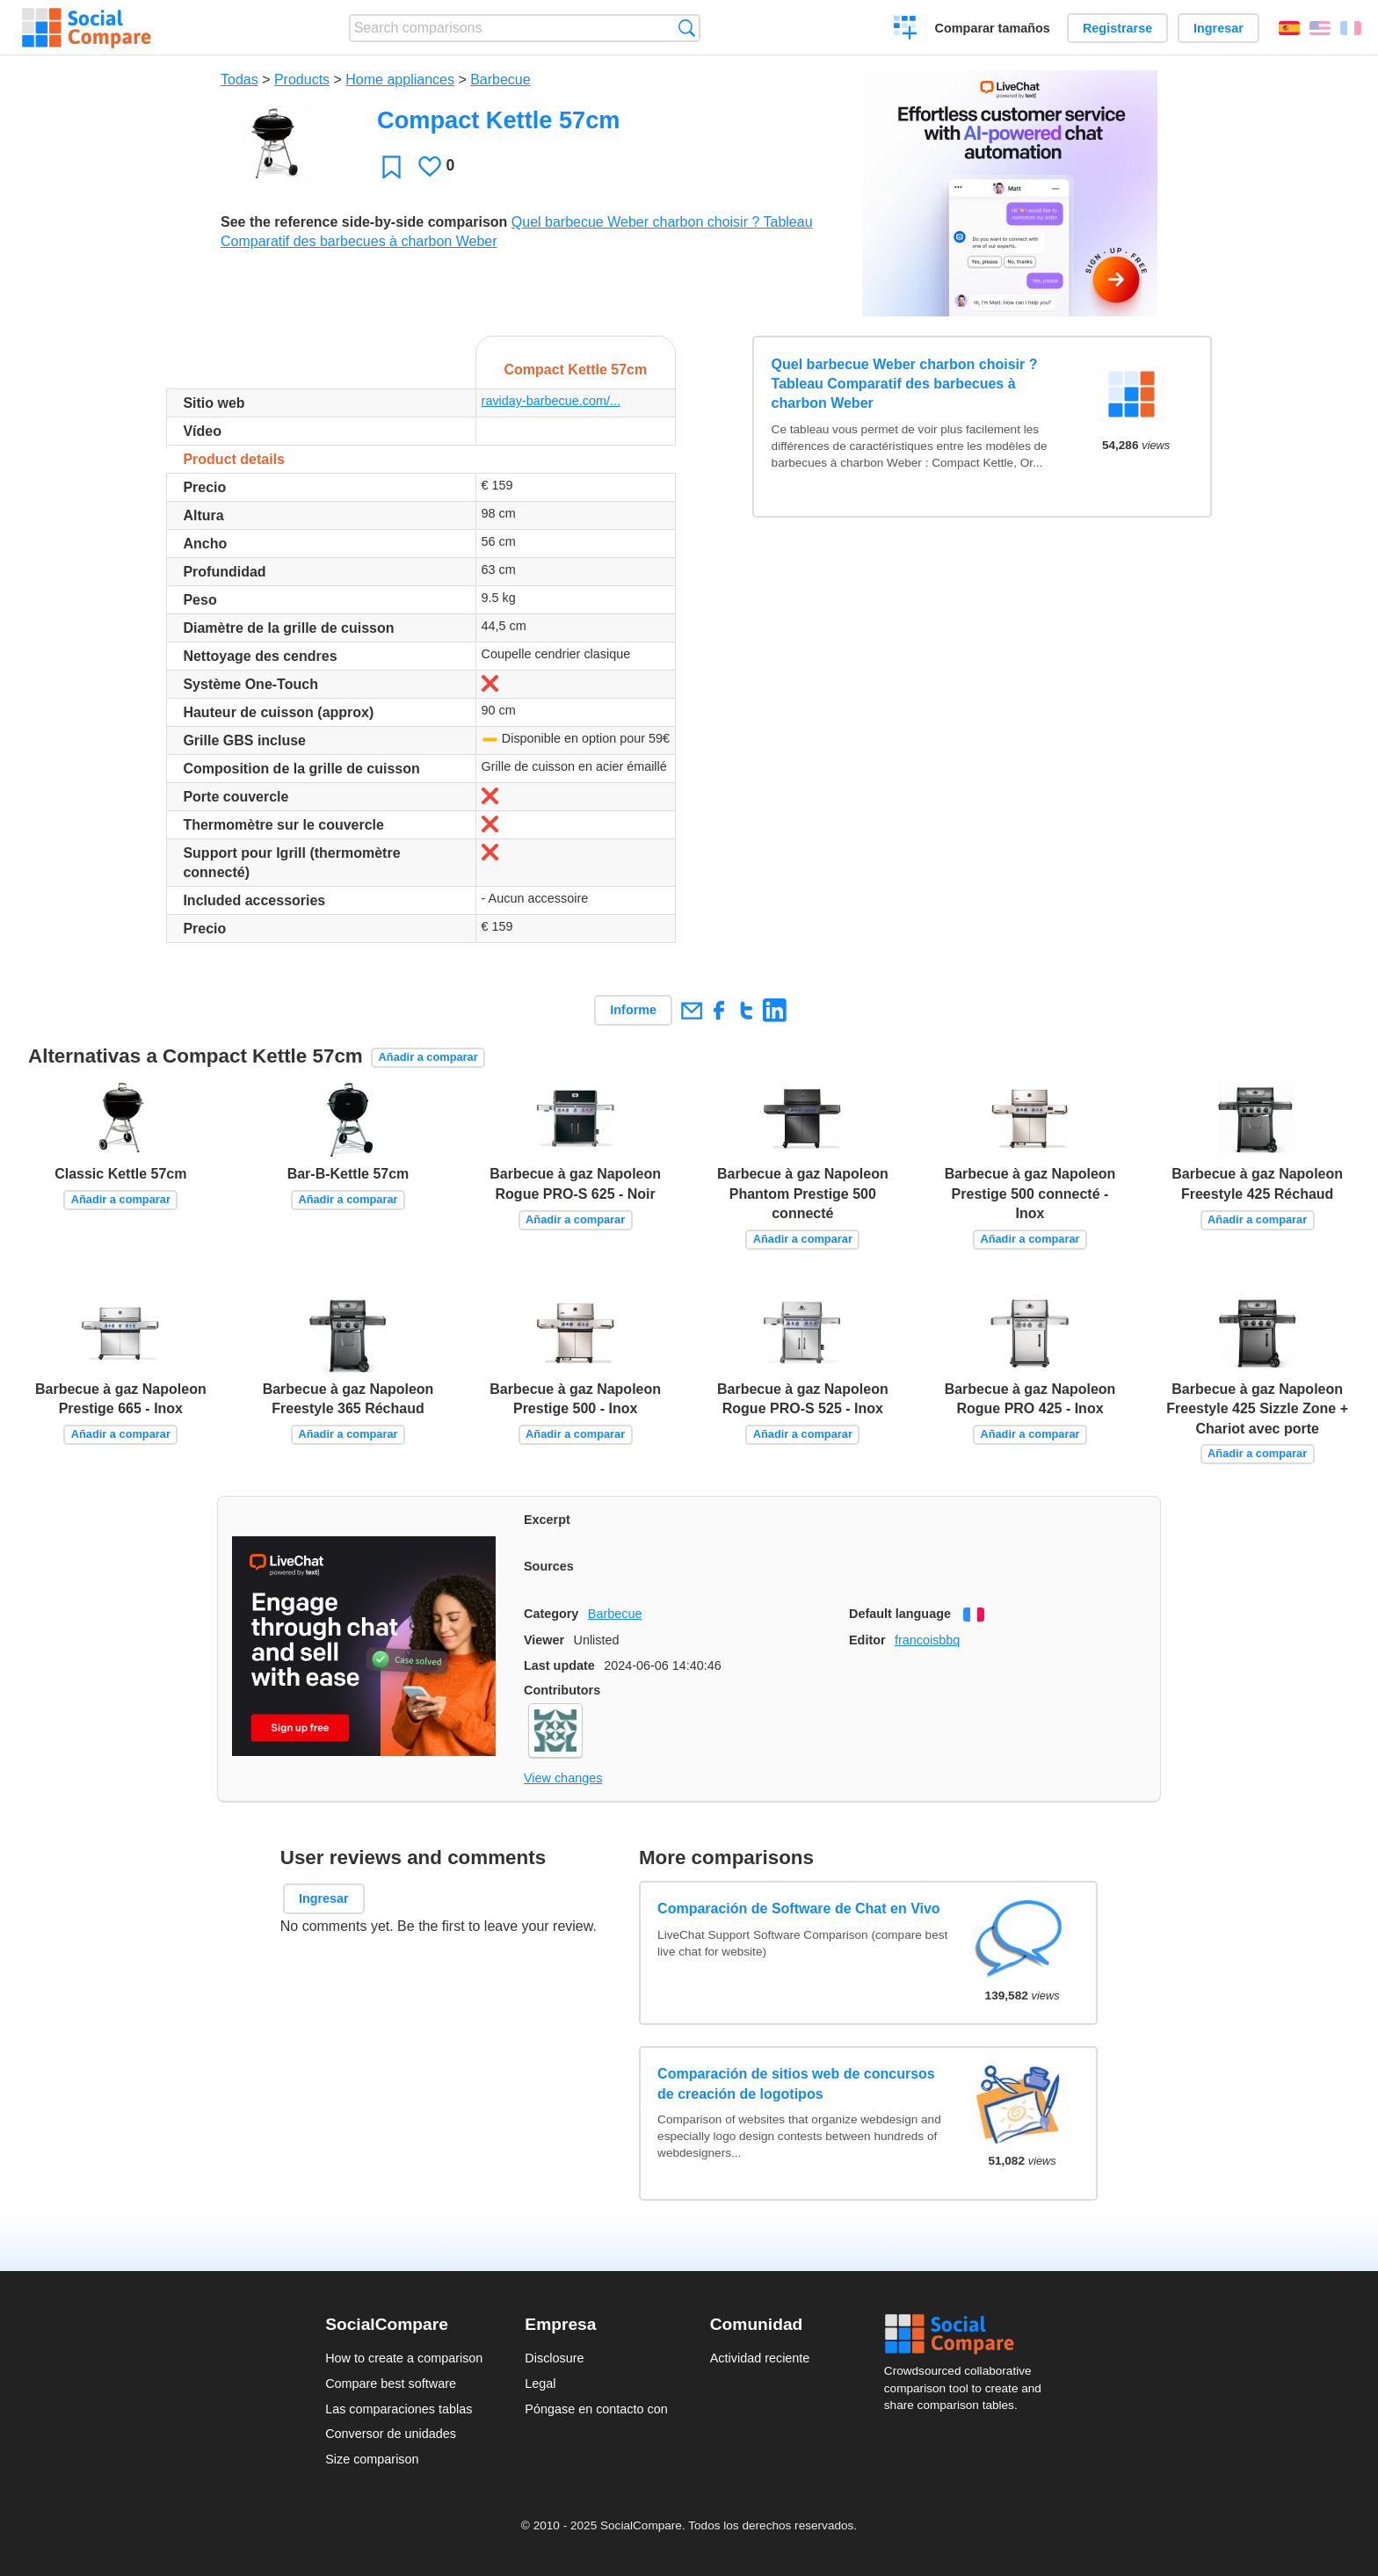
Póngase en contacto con (596, 2409)
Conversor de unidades (390, 2434)
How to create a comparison (403, 2358)
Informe (633, 1010)
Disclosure (554, 2358)
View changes (563, 1778)
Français (1350, 28)
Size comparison (371, 2459)
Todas (239, 79)
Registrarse (1117, 28)
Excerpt (547, 1520)
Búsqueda (686, 27)
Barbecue (500, 79)
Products (302, 79)
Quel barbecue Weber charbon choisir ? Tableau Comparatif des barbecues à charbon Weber (905, 384)
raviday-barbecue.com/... (551, 401)
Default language (900, 1614)
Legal (540, 2383)
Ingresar (1218, 28)
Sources (549, 1566)
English (1320, 28)
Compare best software (390, 2383)
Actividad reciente (760, 2358)
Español (1289, 28)
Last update (559, 1665)
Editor (867, 1640)
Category (551, 1614)
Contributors (562, 1690)
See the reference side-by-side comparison (364, 221)
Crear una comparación (905, 30)
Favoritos (391, 166)
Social (968, 2334)
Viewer (544, 1640)
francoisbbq (927, 1640)
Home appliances (399, 79)
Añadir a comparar (428, 1056)
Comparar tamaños (992, 28)
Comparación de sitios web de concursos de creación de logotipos (796, 2083)
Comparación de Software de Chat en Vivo (798, 1908)
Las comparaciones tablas (398, 2409)
